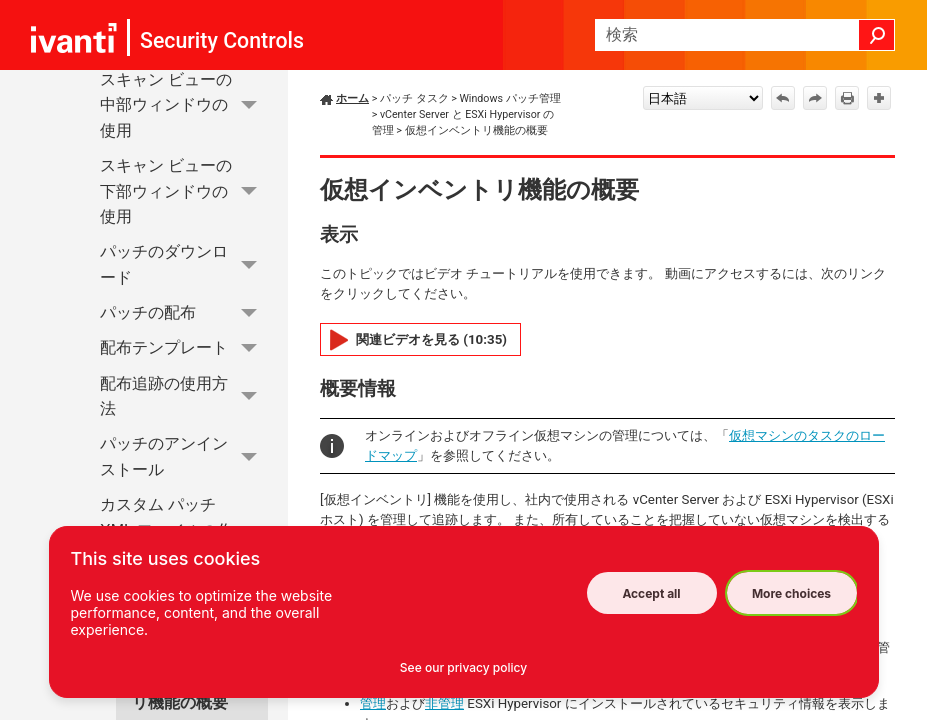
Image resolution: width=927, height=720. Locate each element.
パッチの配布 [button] (184, 312)
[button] (877, 35)
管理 (373, 703)
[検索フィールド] (745, 35)
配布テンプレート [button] (184, 348)
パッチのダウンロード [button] (184, 265)
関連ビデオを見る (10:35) (431, 339)
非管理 (444, 703)
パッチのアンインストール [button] (184, 457)
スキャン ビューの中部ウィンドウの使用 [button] (184, 105)
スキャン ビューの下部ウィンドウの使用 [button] (184, 191)
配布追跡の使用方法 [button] (184, 396)
